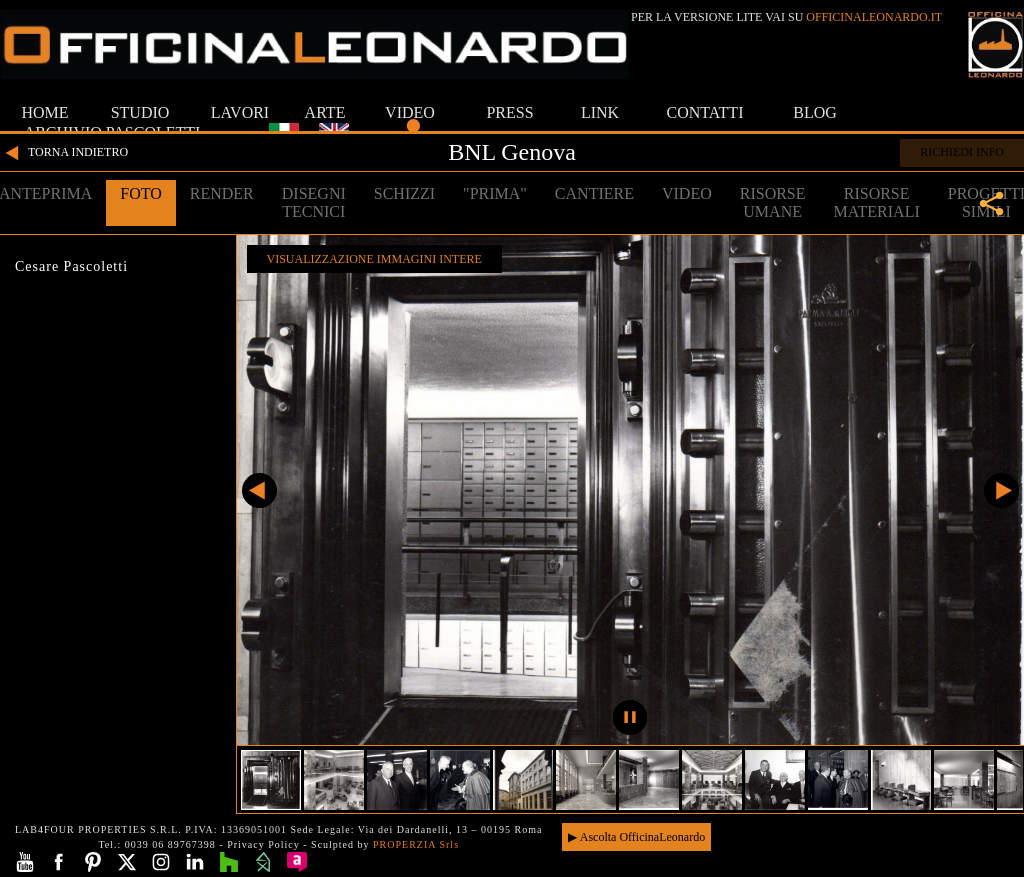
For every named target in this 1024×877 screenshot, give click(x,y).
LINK (600, 112)
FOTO (141, 193)
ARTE (325, 112)
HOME (44, 112)
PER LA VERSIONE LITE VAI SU (786, 17)
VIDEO (410, 112)
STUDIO (140, 112)
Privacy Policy (263, 844)
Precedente (259, 490)
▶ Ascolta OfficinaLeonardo (636, 837)
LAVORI (240, 112)
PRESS (509, 112)
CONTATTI (705, 112)
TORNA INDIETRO (64, 153)
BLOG (815, 112)
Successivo (1001, 490)
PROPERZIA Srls (416, 844)
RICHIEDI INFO (962, 152)
